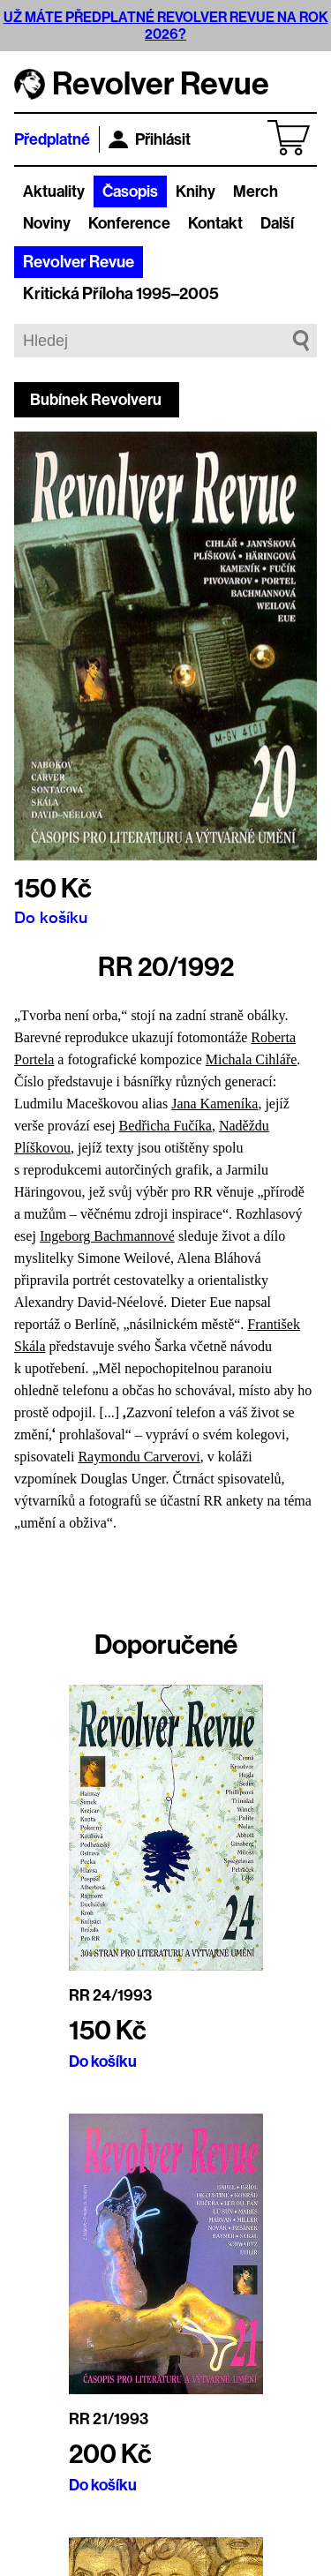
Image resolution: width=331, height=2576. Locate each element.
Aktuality (54, 191)
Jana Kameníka (214, 1103)
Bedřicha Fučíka (165, 1125)
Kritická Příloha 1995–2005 (121, 294)
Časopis (130, 191)
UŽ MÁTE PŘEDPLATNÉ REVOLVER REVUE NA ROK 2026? (166, 25)
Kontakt (215, 223)
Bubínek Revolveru (96, 399)
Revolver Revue (78, 262)
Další (277, 223)
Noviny (47, 223)
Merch (255, 191)
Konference (129, 223)
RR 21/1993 (108, 2419)
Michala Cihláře (251, 1059)
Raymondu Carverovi (138, 1456)
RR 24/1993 (110, 1995)
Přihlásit (150, 139)
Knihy (195, 191)
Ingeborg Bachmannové (107, 1235)
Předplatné (52, 139)
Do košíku (50, 917)
